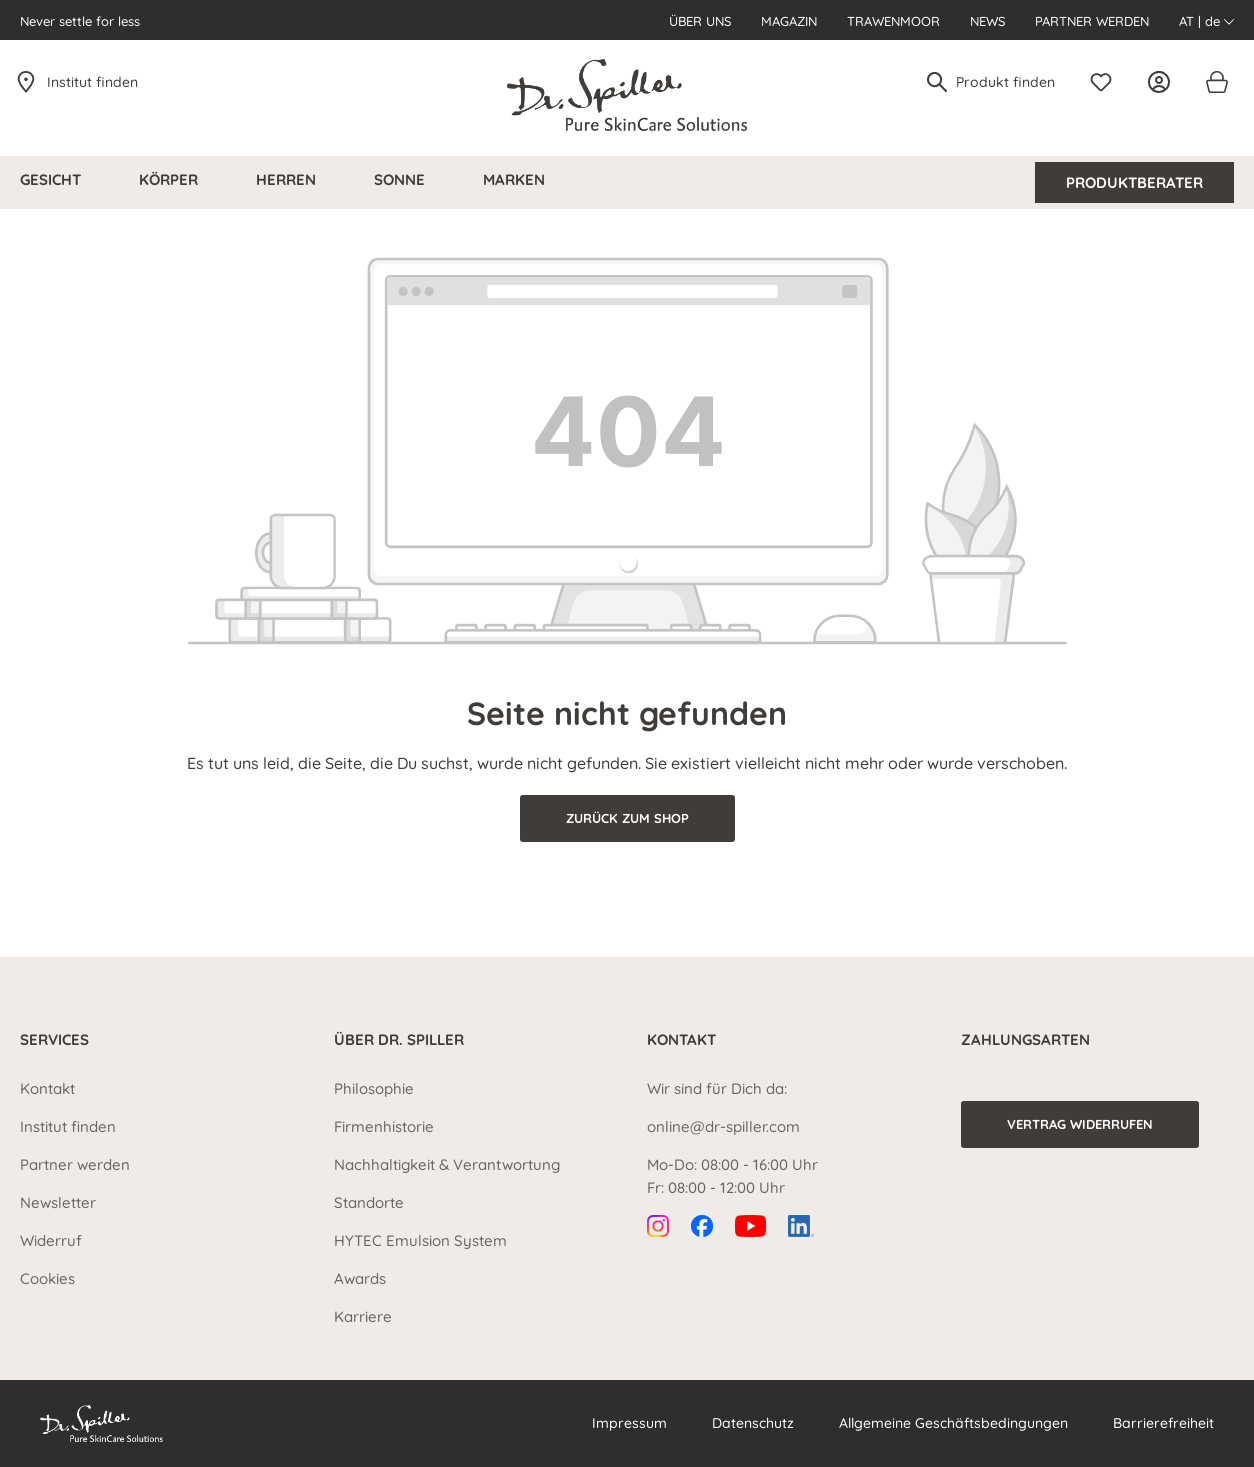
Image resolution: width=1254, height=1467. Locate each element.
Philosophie (374, 1088)
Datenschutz (753, 1423)
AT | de (1206, 21)
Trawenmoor (893, 21)
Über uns (700, 21)
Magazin (789, 21)
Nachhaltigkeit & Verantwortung (447, 1164)
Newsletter (58, 1202)
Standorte (369, 1202)
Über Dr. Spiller (399, 1039)
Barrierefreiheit (1163, 1423)
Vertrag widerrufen (1080, 1124)
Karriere (363, 1316)
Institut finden (92, 82)
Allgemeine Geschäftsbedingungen (953, 1423)
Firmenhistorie (384, 1126)
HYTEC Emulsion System (420, 1240)
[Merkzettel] (1106, 82)
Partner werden (1092, 21)
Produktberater (1134, 182)
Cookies (47, 1278)
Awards (360, 1278)
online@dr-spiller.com (723, 1126)
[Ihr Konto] (1164, 82)
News (987, 21)
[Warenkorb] (1216, 82)
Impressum (629, 1423)
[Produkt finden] (1006, 82)
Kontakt (47, 1088)
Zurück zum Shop (627, 818)
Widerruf (51, 1240)
